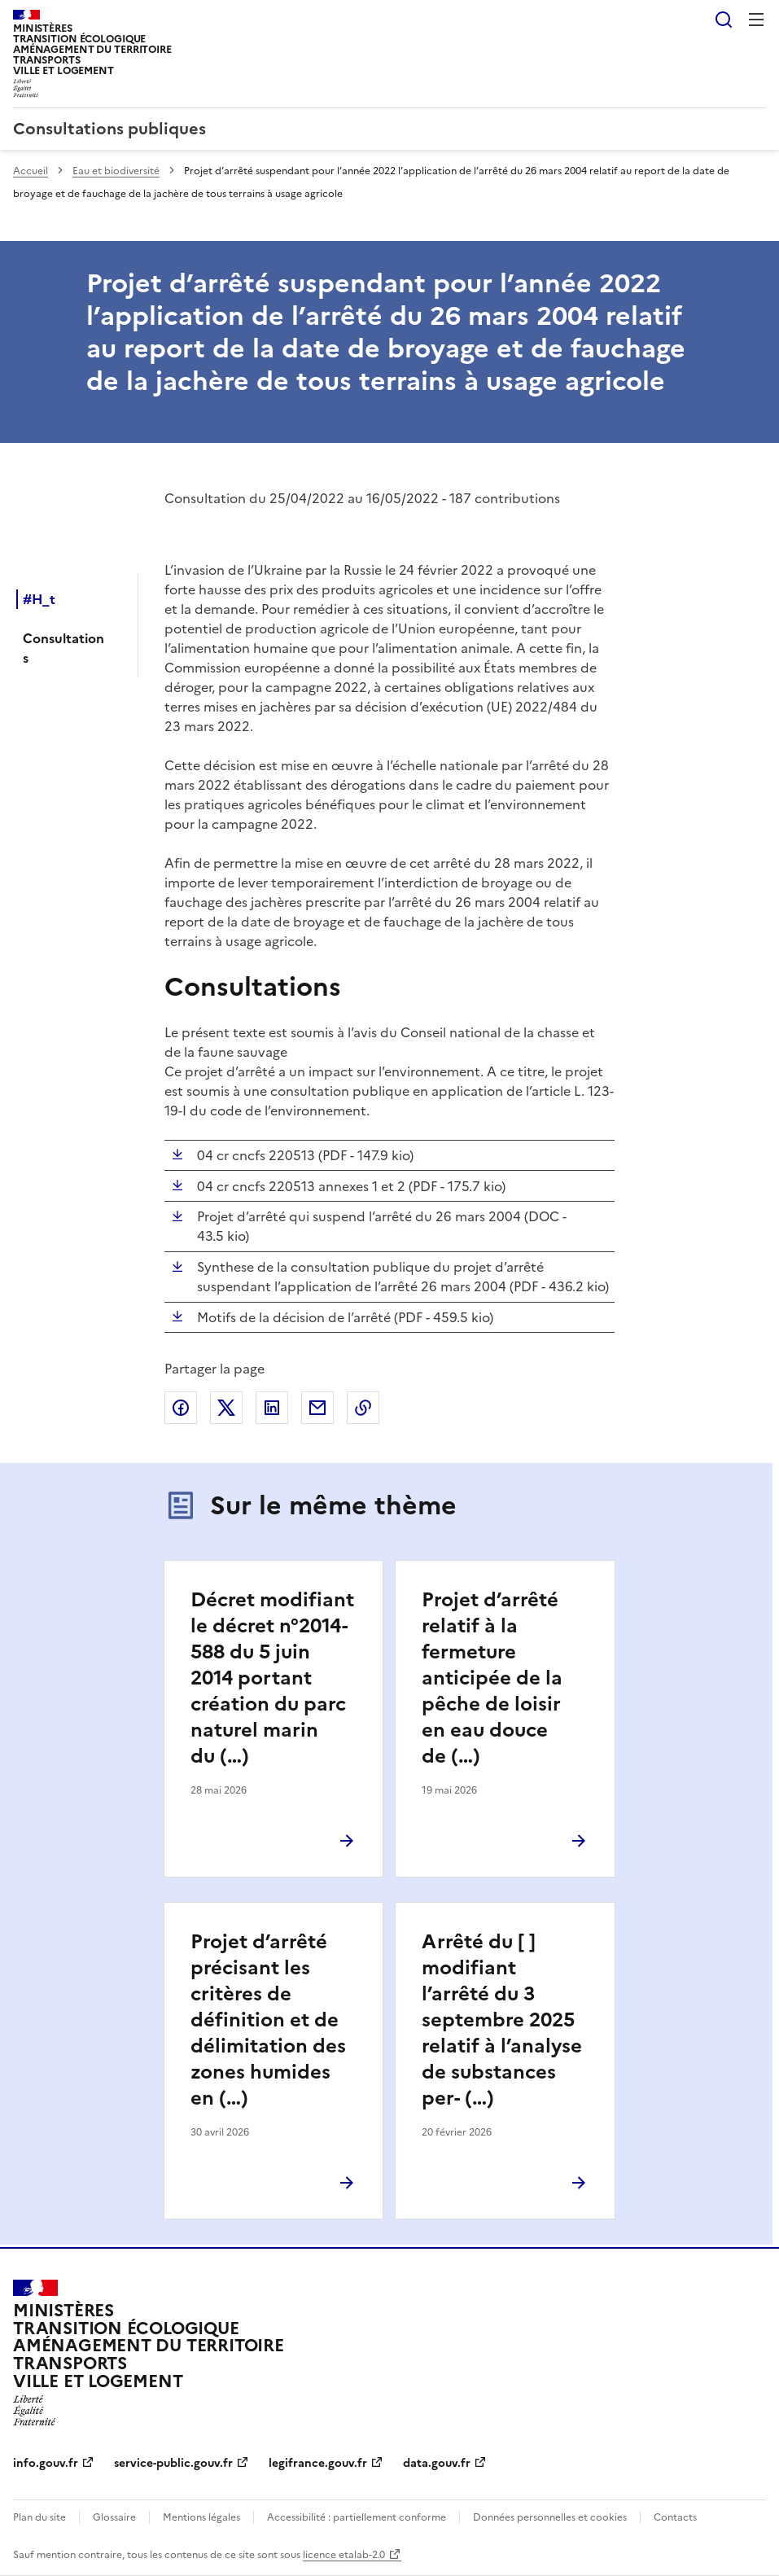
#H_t (39, 599)
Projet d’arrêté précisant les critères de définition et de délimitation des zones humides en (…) (268, 2020)
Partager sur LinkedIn (272, 1407)
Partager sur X (226, 1407)
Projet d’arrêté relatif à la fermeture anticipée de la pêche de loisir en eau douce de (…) (492, 1678)
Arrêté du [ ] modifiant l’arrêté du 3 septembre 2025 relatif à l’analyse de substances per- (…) (502, 2020)
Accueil (30, 171)
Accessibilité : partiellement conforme (356, 2517)
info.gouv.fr (45, 2463)
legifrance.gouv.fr (318, 2463)
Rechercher (723, 19)
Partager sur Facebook (180, 1407)
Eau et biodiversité (116, 171)
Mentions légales (201, 2517)
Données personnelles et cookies (550, 2517)
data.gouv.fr (436, 2463)
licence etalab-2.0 (344, 2555)
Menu (756, 19)
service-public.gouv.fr (173, 2463)
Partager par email (317, 1407)
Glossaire (114, 2517)
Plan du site (39, 2517)
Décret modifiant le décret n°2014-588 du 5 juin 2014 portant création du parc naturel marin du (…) (272, 1678)
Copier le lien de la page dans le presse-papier (363, 1407)
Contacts (675, 2517)
